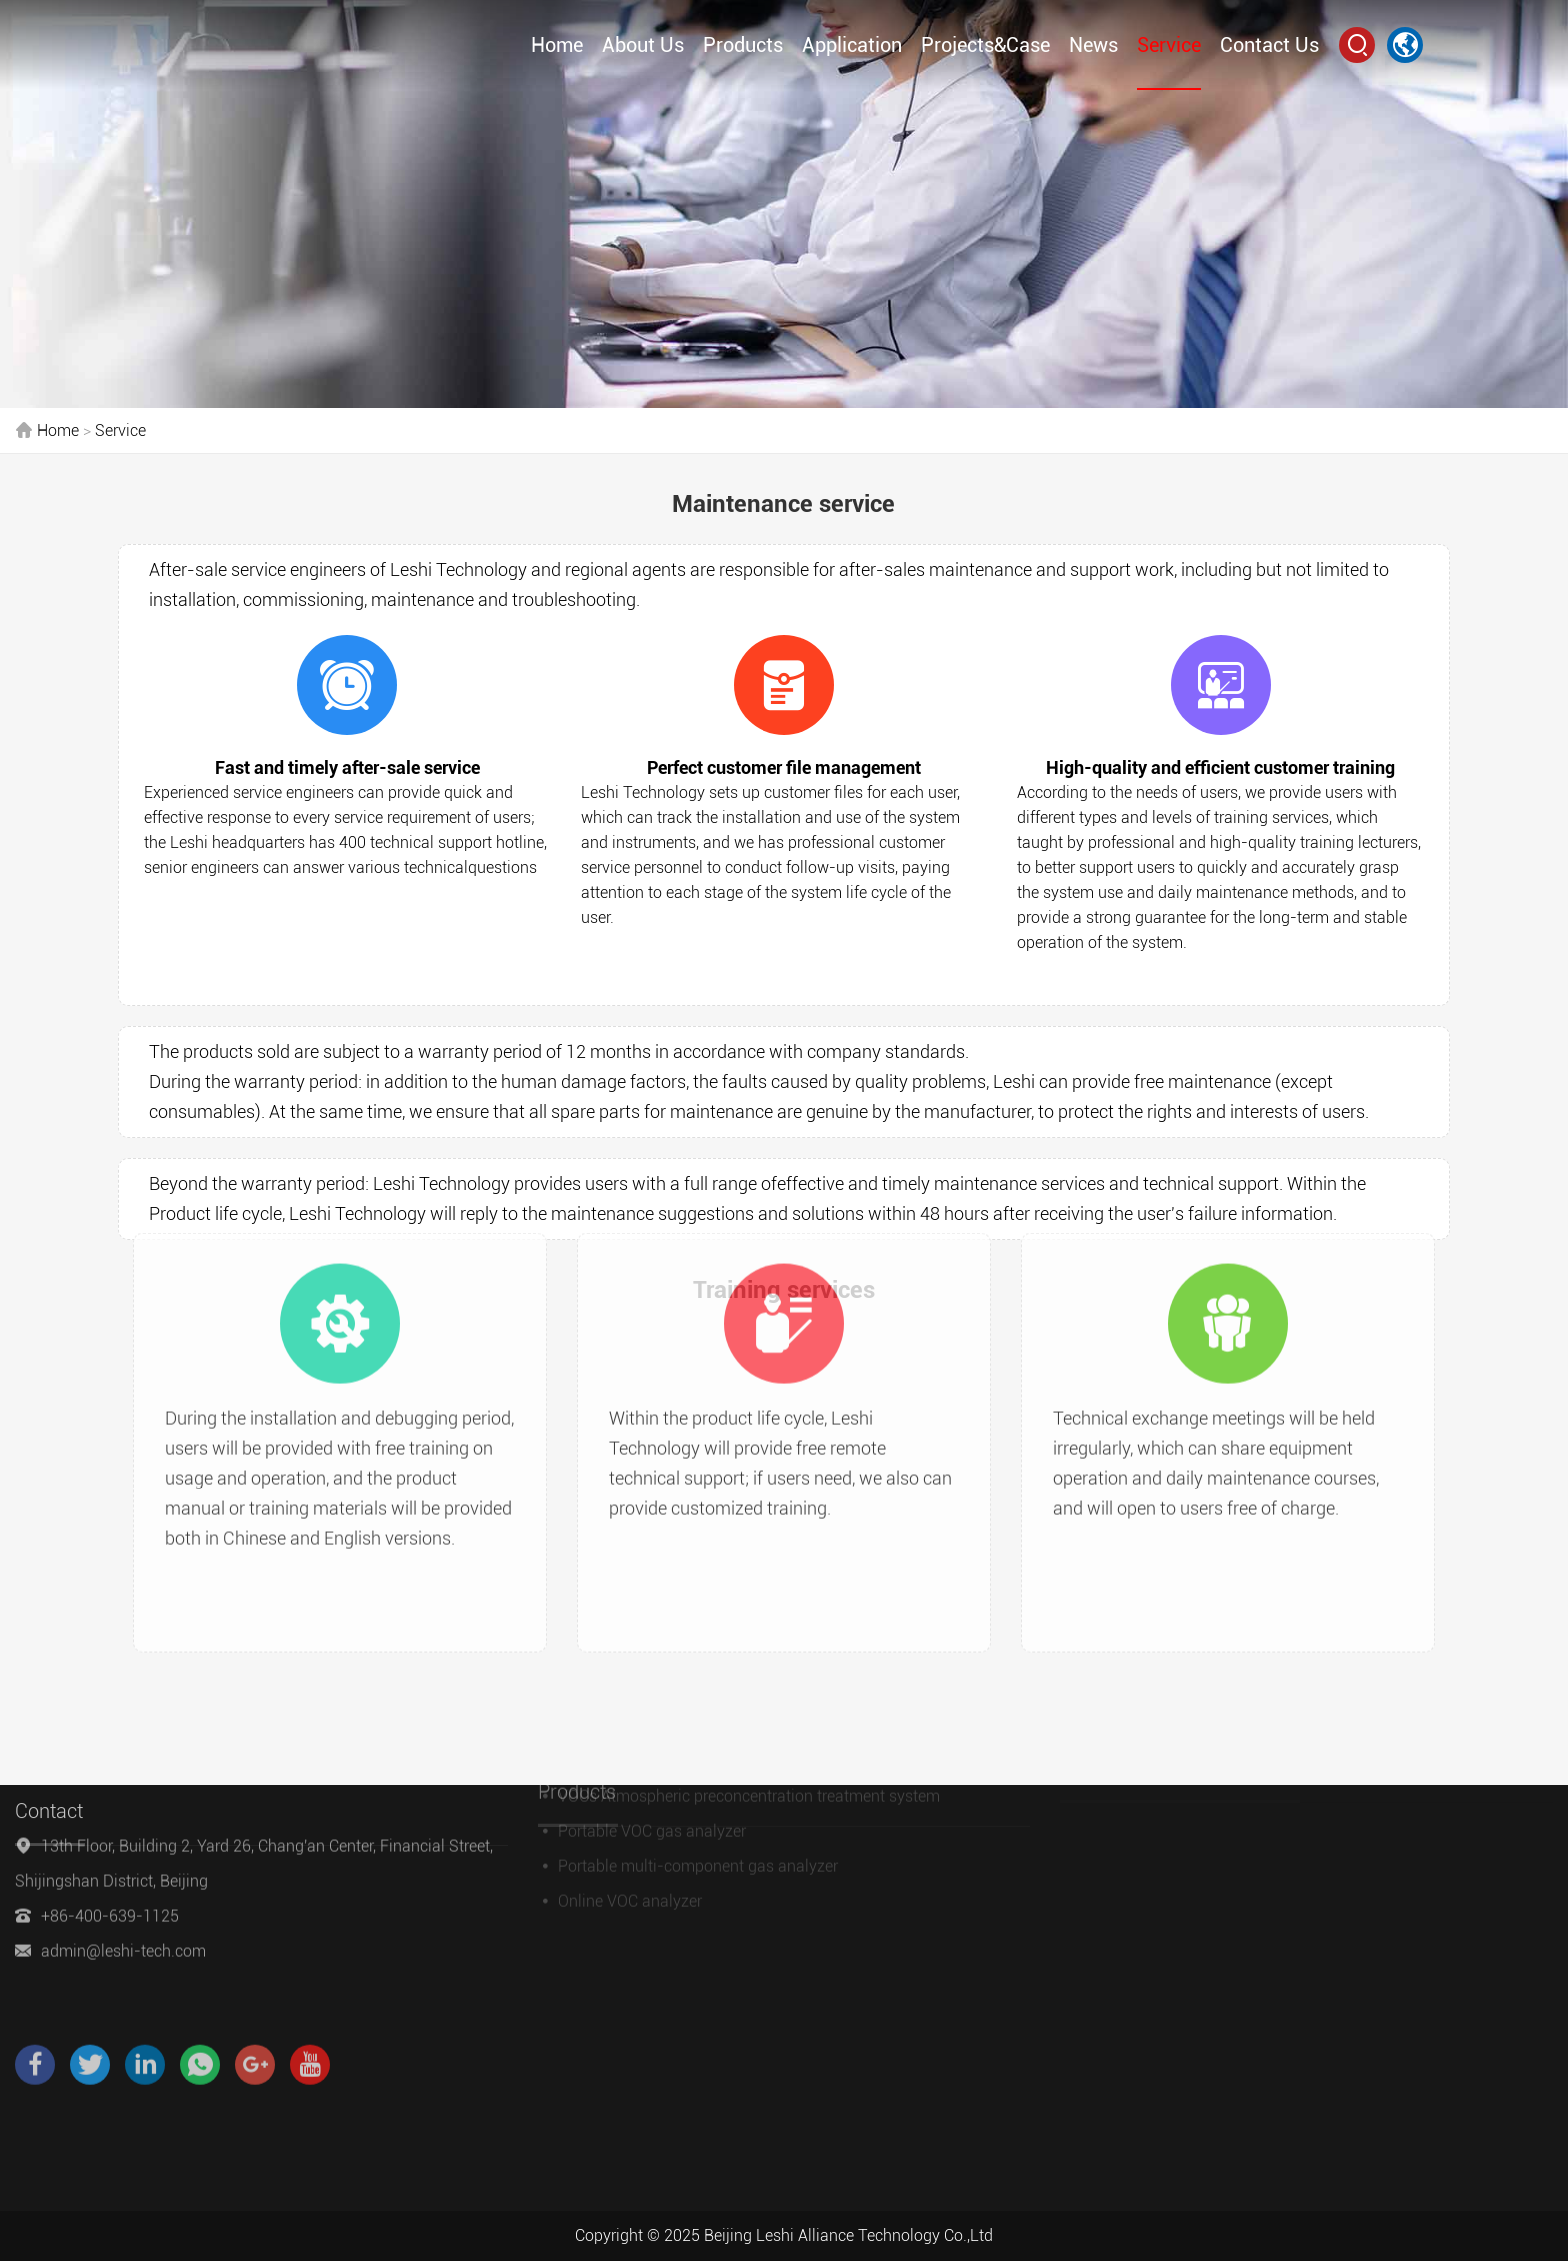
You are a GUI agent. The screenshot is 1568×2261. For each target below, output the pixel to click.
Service (1169, 42)
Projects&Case (985, 42)
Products (743, 42)
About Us (643, 42)
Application (852, 42)
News (1093, 42)
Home (557, 42)
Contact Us (1269, 42)
